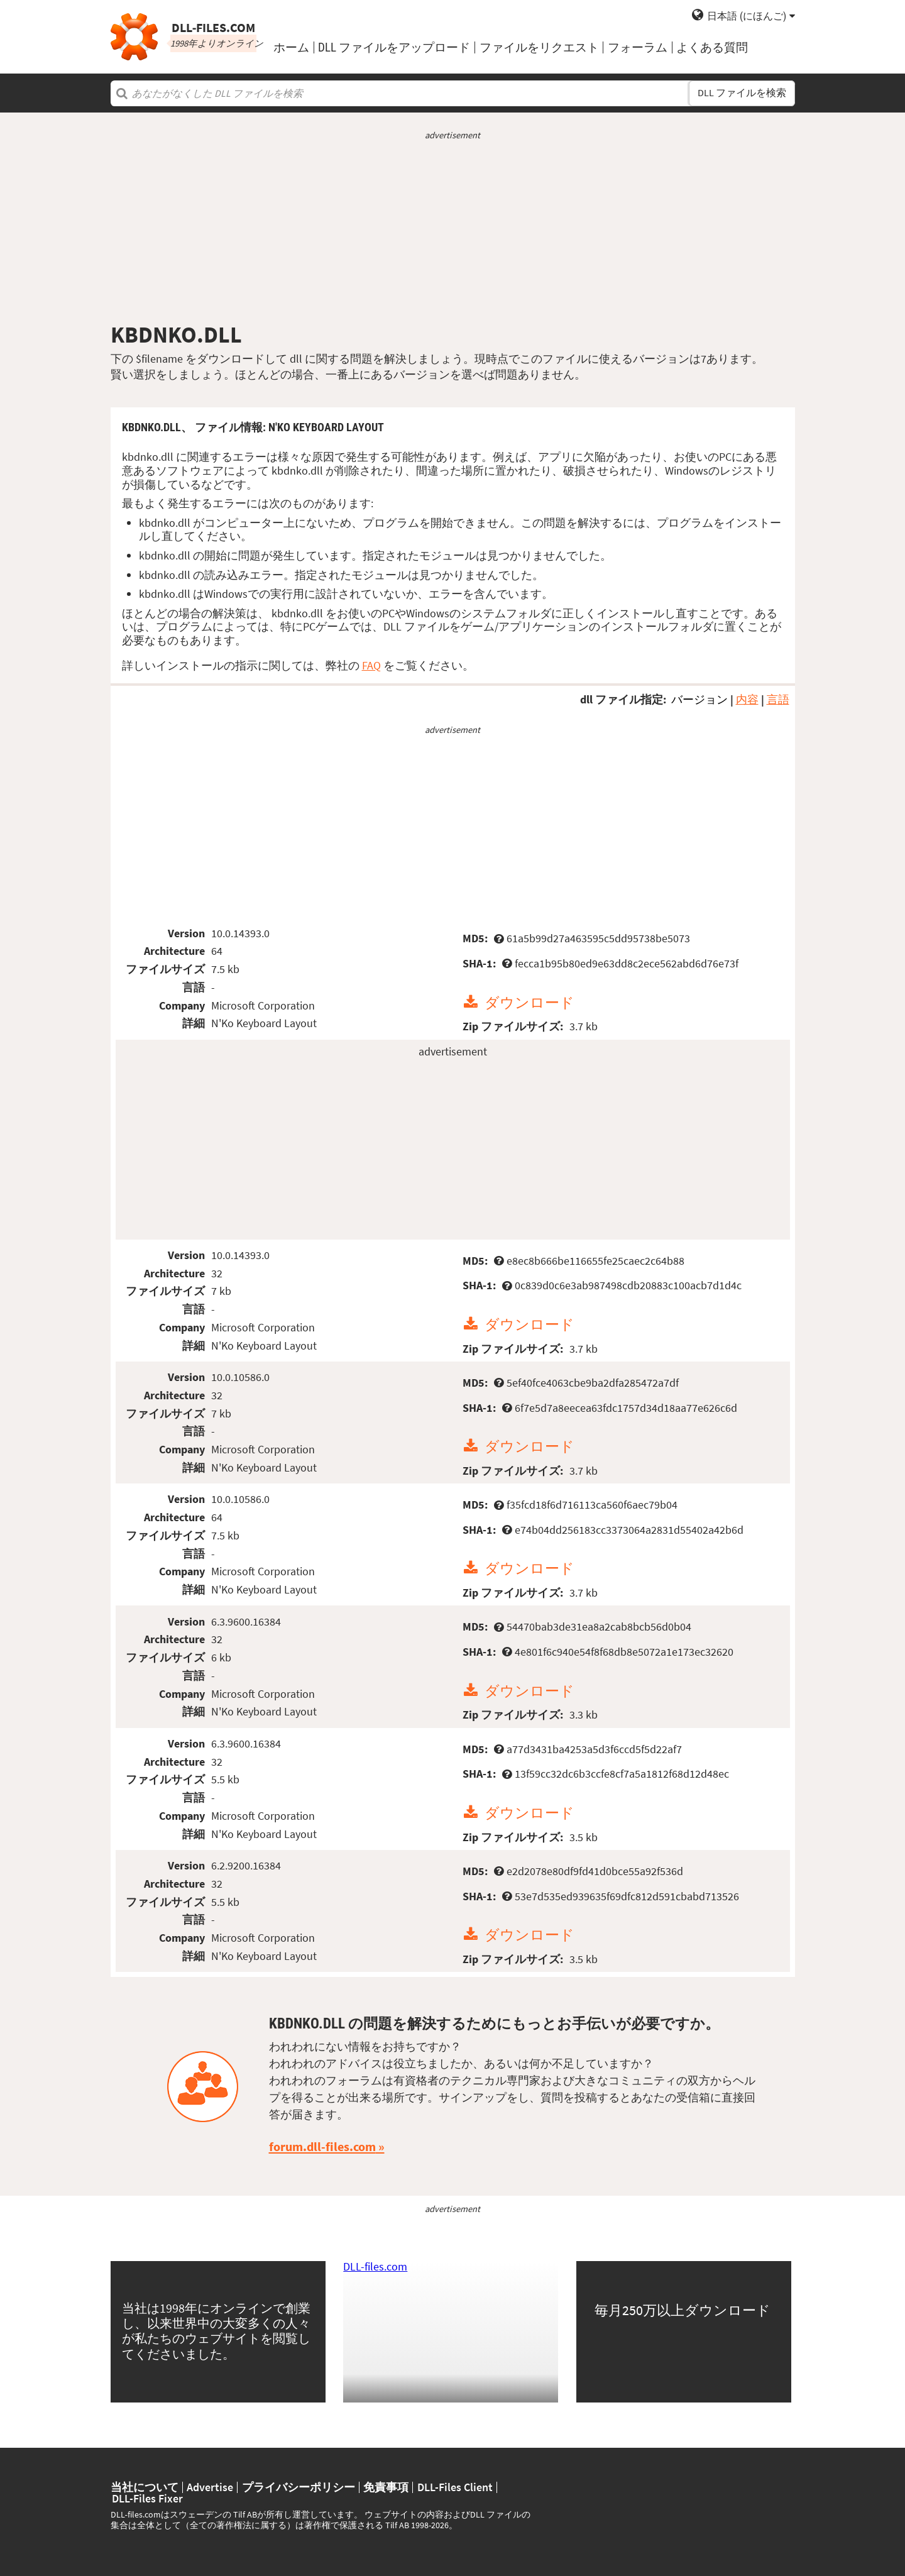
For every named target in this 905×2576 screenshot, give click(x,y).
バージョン (699, 699)
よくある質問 (712, 47)
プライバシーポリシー (298, 2487)
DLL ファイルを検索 (742, 93)
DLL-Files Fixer (147, 2498)
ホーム (291, 47)
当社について (144, 2487)
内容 (747, 699)
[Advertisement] (453, 231)
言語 (778, 699)
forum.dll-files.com (322, 2146)
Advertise (210, 2487)
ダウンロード (529, 1002)
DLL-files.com (375, 2266)
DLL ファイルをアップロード (394, 47)
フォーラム (637, 47)
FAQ (371, 665)
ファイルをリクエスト (539, 47)
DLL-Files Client (455, 2487)
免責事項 (386, 2487)
